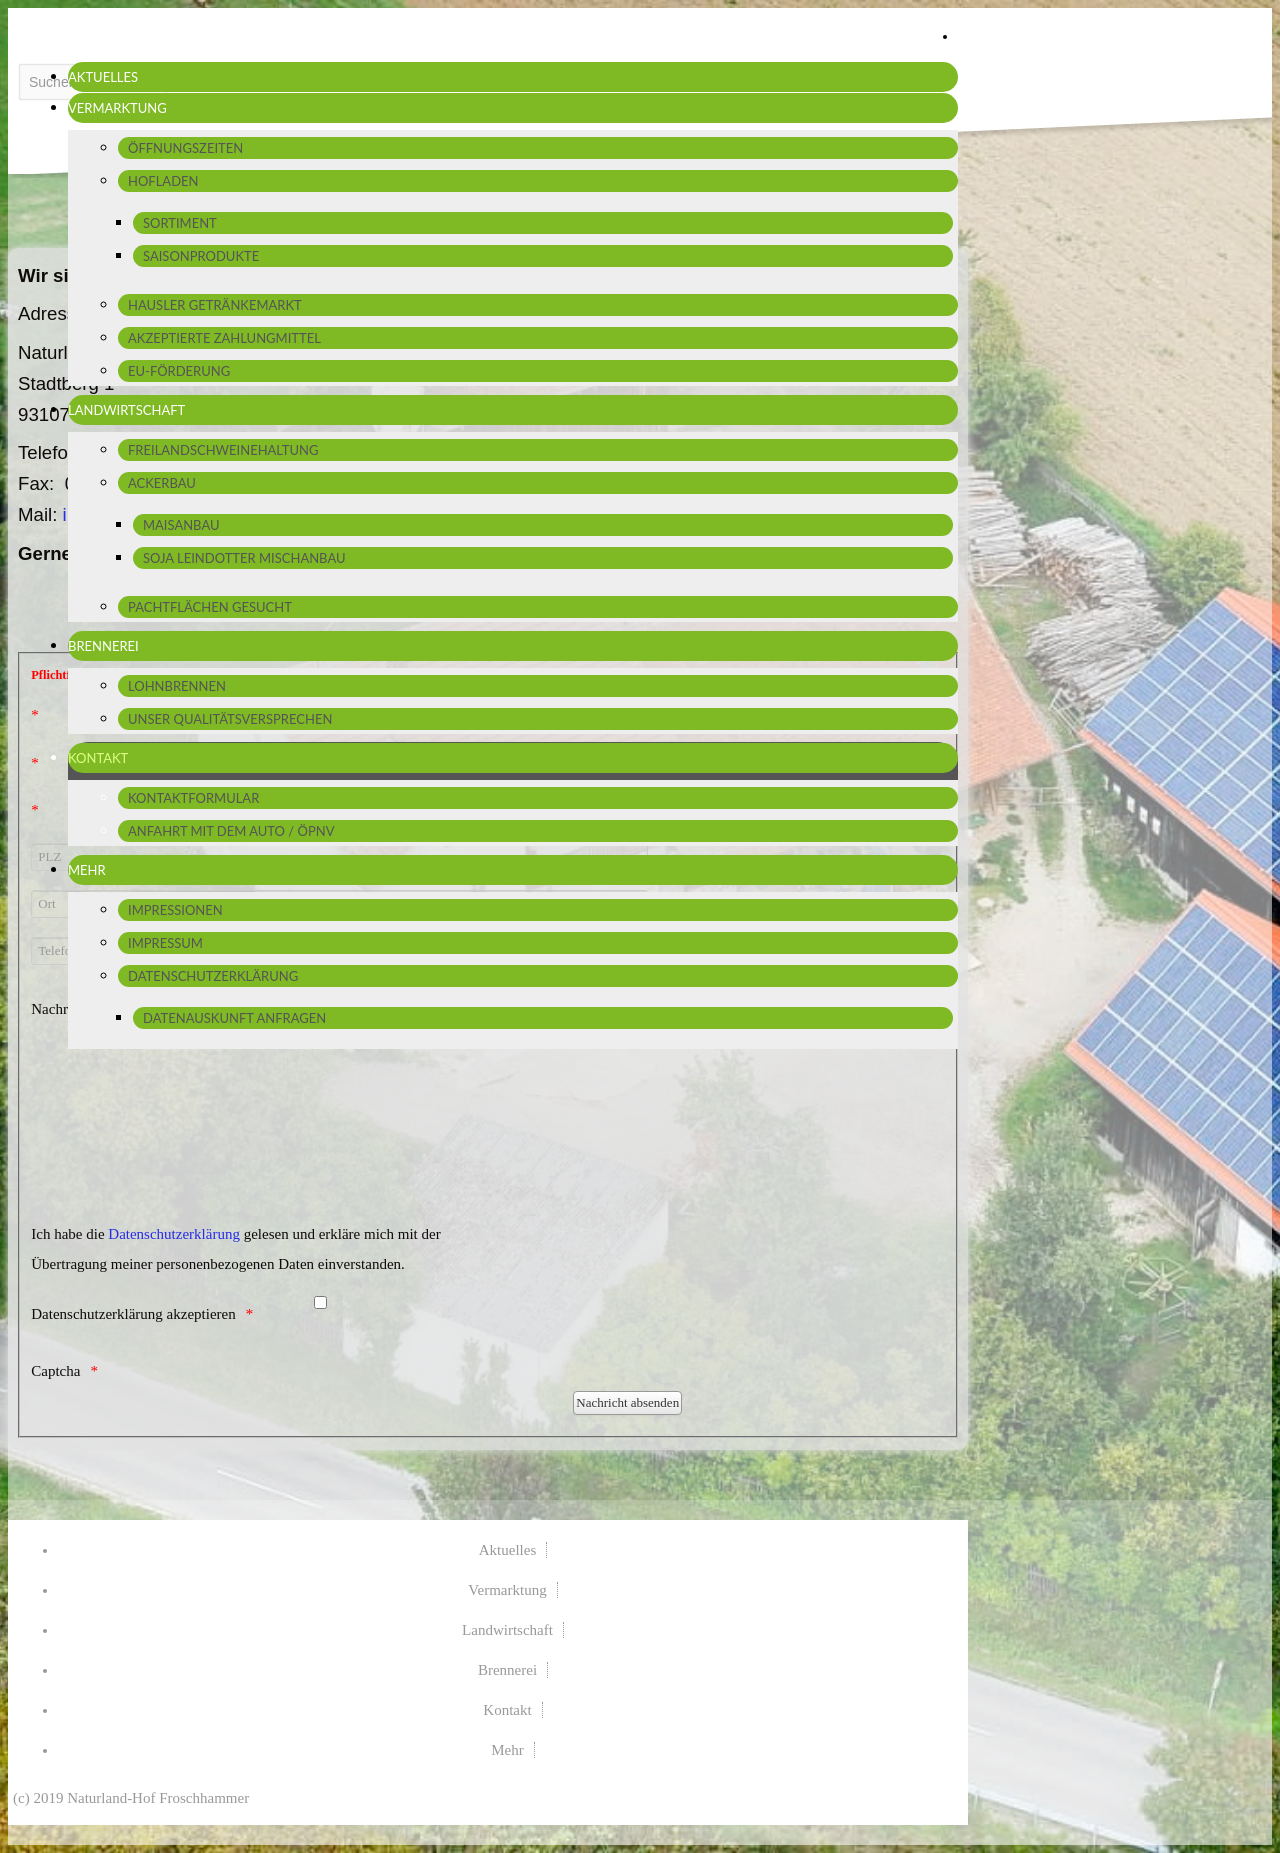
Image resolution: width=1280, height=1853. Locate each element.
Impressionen (175, 910)
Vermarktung (117, 108)
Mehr (87, 870)
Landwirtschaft (126, 410)
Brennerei (103, 646)
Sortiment (180, 223)
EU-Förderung (179, 371)
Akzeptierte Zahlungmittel (224, 338)
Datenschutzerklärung (213, 976)
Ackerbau (162, 483)
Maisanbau (181, 525)
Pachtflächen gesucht (210, 607)
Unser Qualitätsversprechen (230, 719)
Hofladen (163, 181)
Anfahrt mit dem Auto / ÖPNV (231, 831)
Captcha (55, 1371)
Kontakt (98, 758)
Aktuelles (103, 77)
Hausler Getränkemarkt (215, 305)
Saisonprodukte (201, 256)
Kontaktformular (193, 798)
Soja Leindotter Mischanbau (244, 558)
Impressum (165, 943)
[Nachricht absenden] (627, 1403)
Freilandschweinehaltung (223, 450)
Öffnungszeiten (185, 148)
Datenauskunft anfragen (234, 1018)
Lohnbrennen (177, 686)
